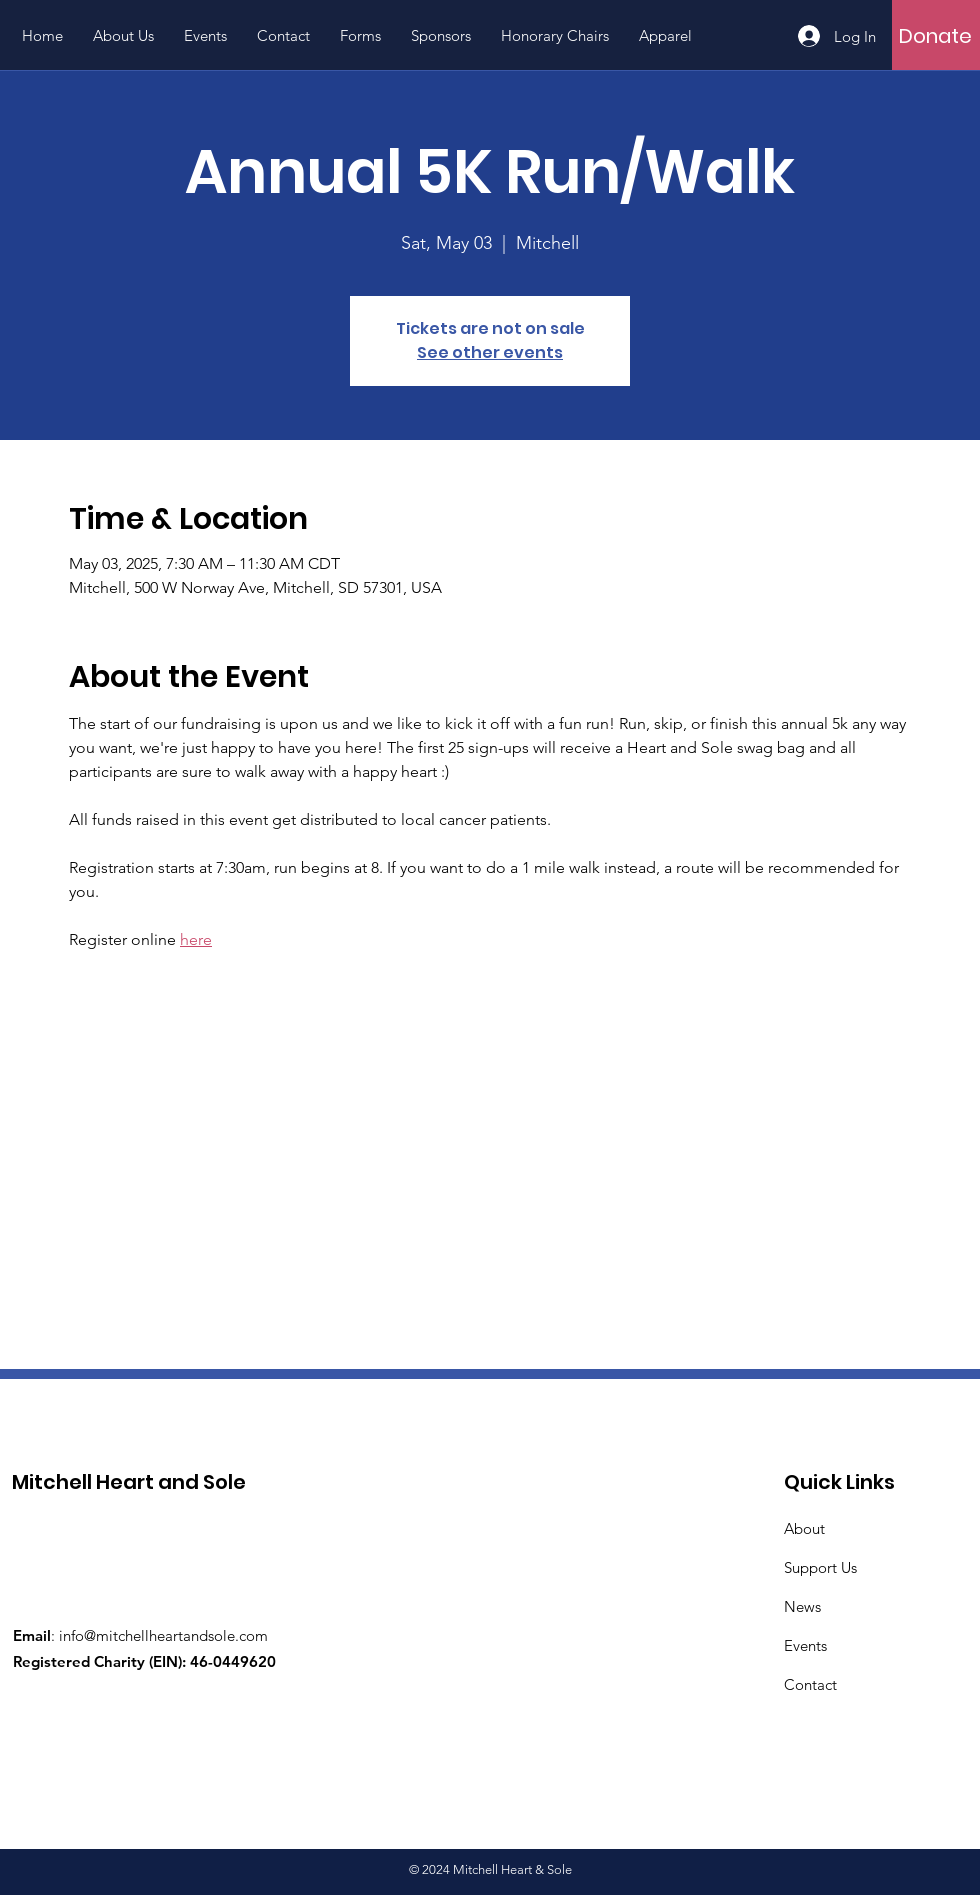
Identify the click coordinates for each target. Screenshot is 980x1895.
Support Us (820, 1567)
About (804, 1528)
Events (805, 1645)
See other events (490, 352)
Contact (810, 1684)
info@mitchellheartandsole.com (163, 1635)
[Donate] (935, 36)
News (802, 1606)
